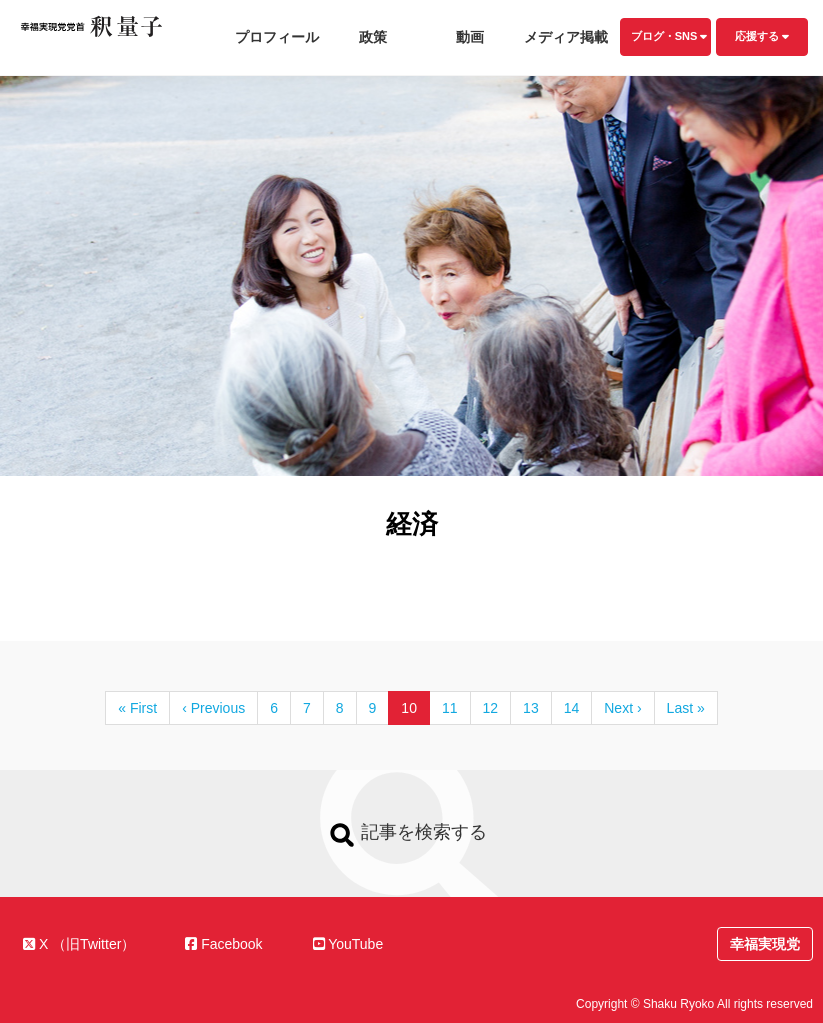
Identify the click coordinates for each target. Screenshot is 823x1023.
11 (450, 708)
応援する (762, 36)
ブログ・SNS (669, 36)
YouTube (348, 944)
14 (572, 708)
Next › (622, 708)
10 (409, 708)
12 (491, 708)
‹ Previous (213, 708)
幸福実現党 (765, 944)
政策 (373, 37)
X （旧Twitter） (79, 944)
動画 (470, 37)
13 (531, 708)
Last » (686, 708)
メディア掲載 (566, 37)
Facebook (223, 944)
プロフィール (277, 37)
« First (137, 708)
